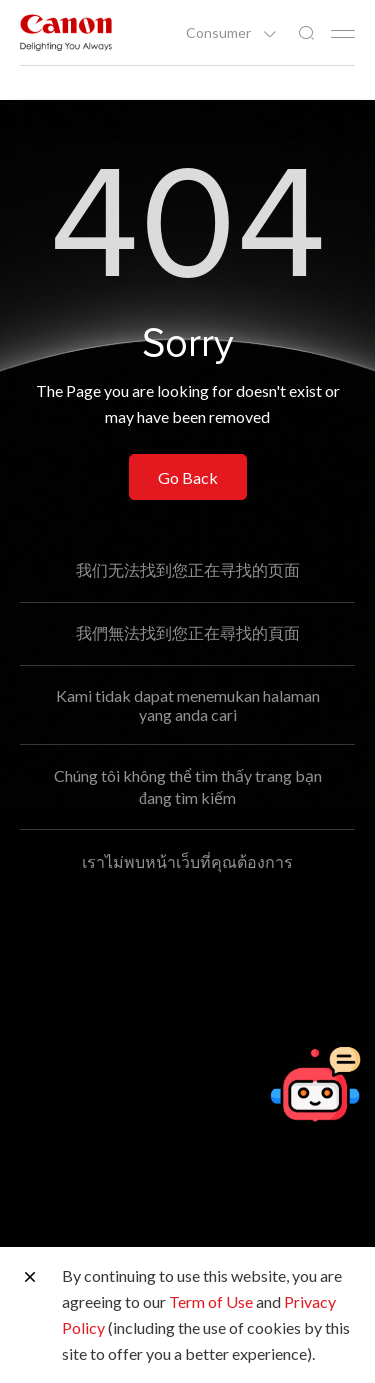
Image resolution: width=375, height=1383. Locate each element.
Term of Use (211, 1301)
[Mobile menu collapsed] (343, 34)
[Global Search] (306, 33)
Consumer (220, 33)
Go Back (188, 477)
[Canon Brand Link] (66, 32)
